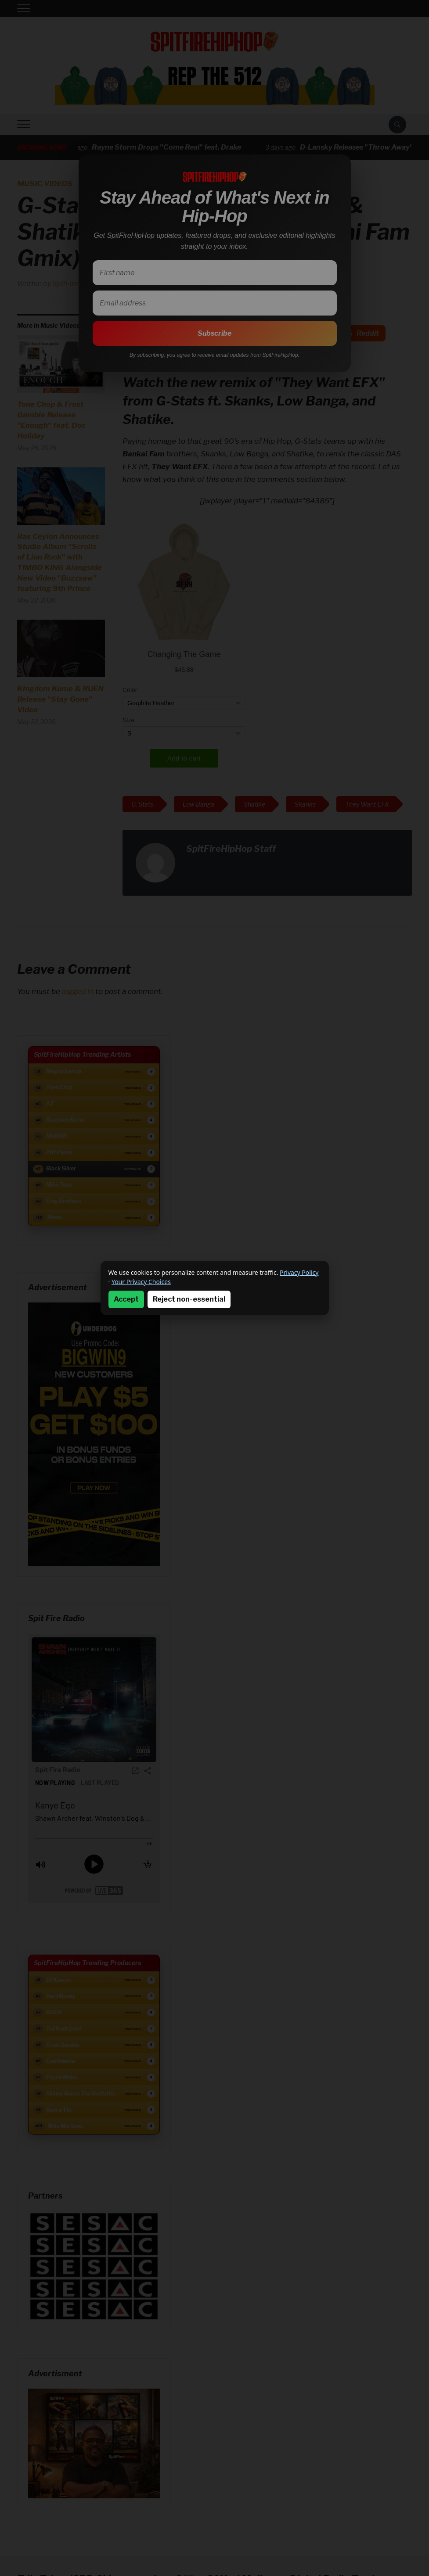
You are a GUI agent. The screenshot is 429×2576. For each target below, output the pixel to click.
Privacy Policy (299, 1272)
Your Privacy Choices (141, 1281)
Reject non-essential (189, 1299)
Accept (126, 1299)
